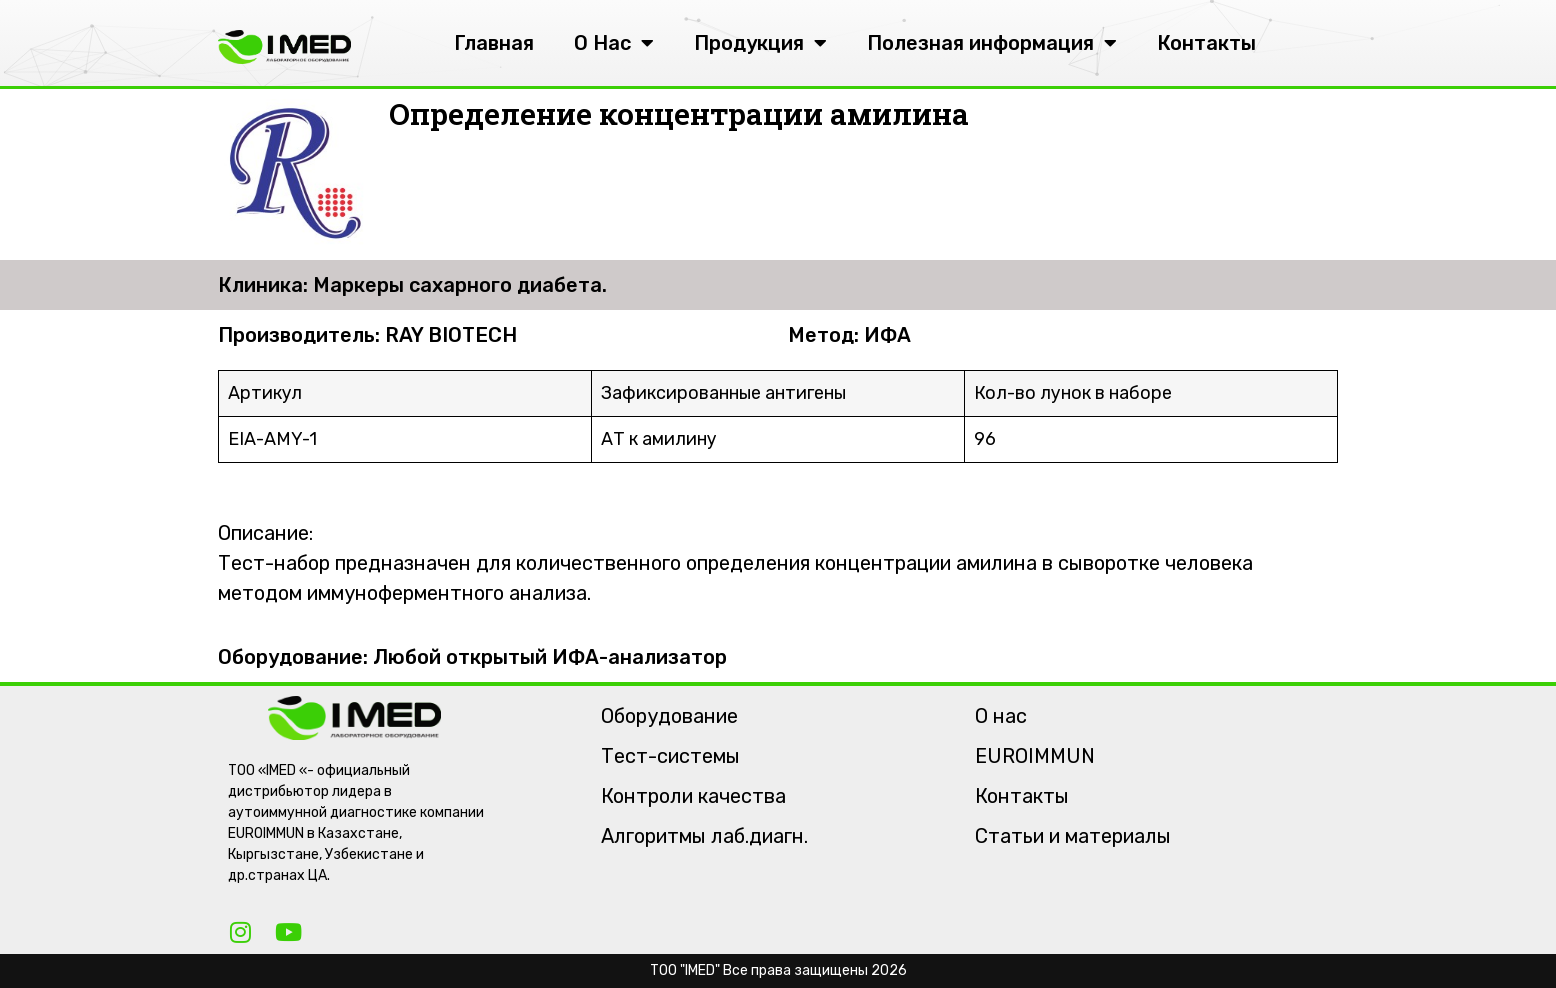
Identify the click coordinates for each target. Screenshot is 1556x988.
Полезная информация (992, 43)
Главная (494, 43)
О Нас (614, 43)
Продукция (760, 43)
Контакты (1206, 43)
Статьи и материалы (1073, 836)
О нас (1001, 716)
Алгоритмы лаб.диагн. (704, 836)
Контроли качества (693, 796)
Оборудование (669, 716)
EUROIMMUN (1035, 756)
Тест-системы (670, 756)
